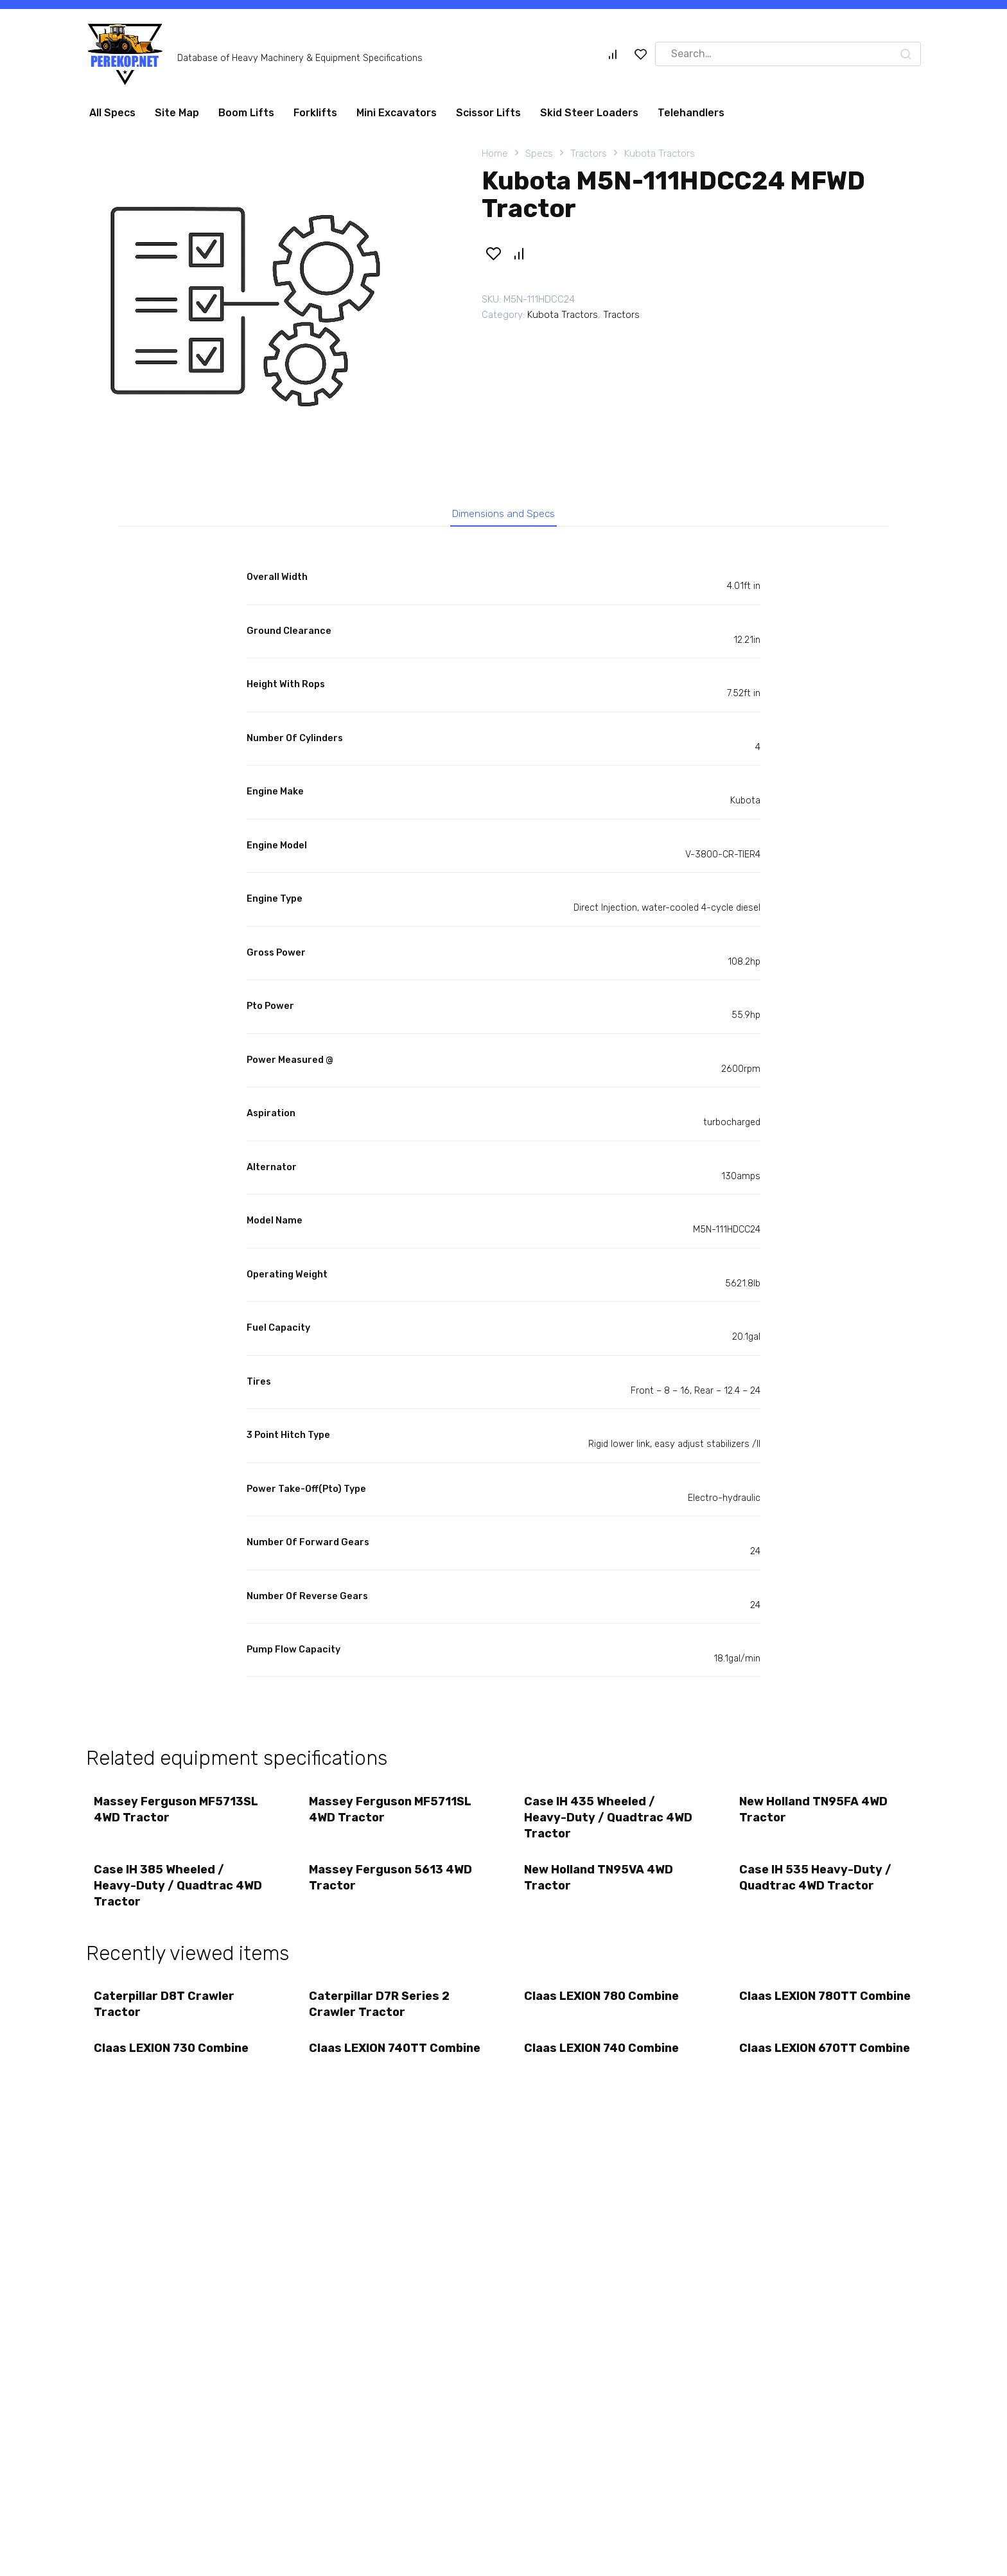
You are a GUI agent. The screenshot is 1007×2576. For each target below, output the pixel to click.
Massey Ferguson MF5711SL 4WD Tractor (392, 1815)
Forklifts (315, 113)
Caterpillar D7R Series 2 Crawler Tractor (381, 2017)
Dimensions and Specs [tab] (503, 515)
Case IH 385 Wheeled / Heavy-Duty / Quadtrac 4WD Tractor (180, 1894)
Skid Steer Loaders (589, 113)
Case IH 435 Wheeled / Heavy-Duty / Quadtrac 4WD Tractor (610, 1823)
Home (495, 153)
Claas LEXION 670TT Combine (800, 2073)
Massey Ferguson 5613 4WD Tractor (392, 1886)
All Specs (112, 113)
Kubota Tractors (659, 153)
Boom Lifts (246, 113)
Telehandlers (691, 113)
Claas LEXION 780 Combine (603, 2009)
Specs (539, 153)
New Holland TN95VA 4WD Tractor (600, 1886)
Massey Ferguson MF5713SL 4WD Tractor (178, 1815)
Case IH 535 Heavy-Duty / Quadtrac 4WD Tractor (817, 1886)
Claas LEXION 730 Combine (173, 2065)
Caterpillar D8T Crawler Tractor (166, 2017)
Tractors (588, 153)
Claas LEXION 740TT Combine (370, 2073)
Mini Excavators (396, 113)
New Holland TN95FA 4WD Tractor (815, 1815)
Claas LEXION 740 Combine (603, 2065)
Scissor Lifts (488, 113)
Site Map (177, 113)
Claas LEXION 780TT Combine (800, 2017)
